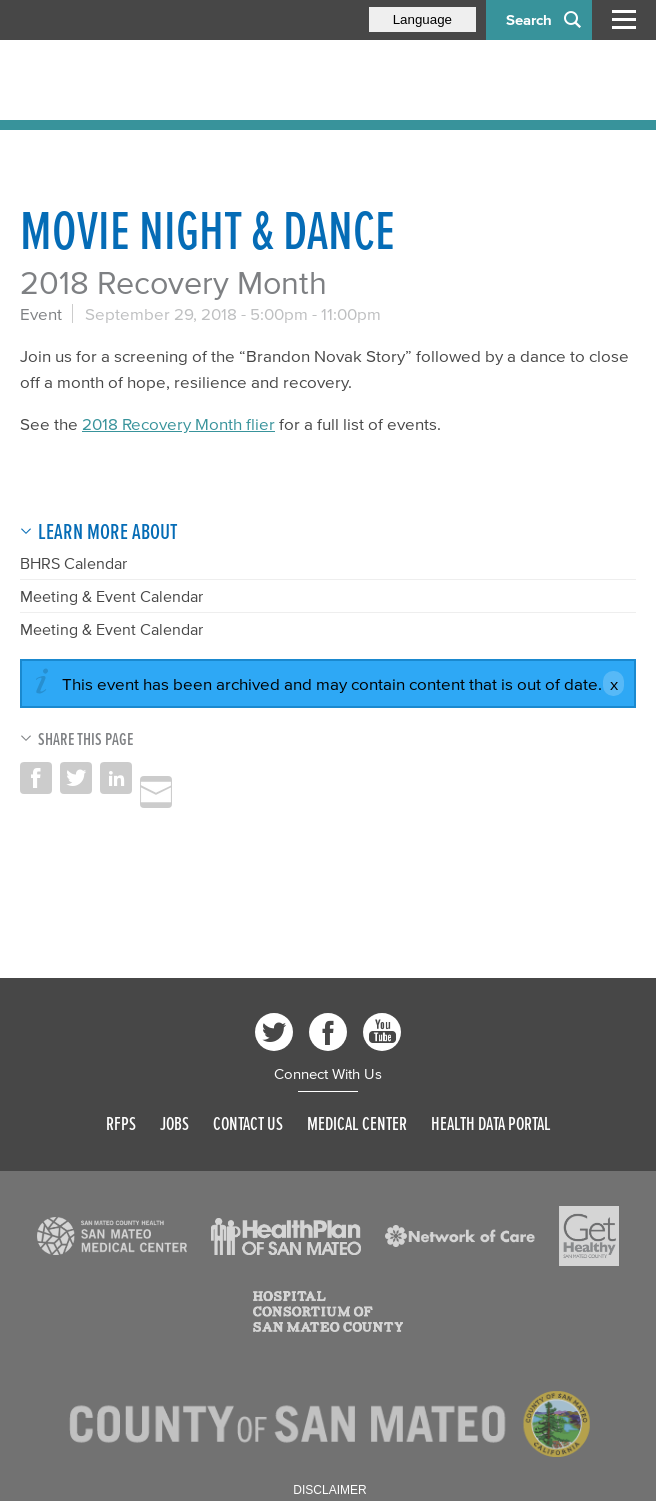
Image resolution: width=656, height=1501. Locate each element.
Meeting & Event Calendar (111, 596)
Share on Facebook (36, 778)
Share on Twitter (76, 778)
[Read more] (112, 1236)
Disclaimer (329, 1490)
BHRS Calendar (73, 563)
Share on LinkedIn (116, 778)
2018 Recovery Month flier (178, 423)
